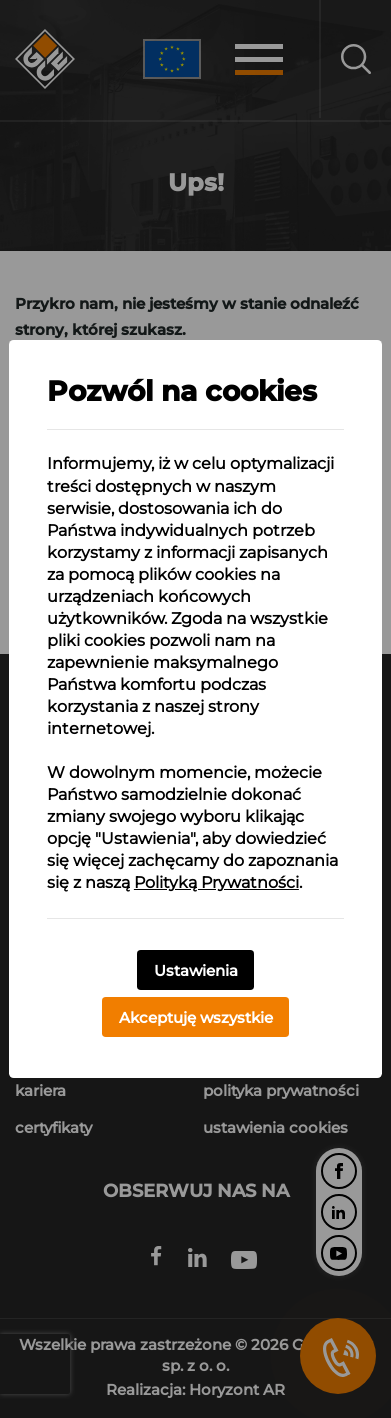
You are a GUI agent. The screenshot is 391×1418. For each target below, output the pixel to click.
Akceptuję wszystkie (196, 1017)
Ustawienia (196, 970)
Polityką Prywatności (216, 882)
